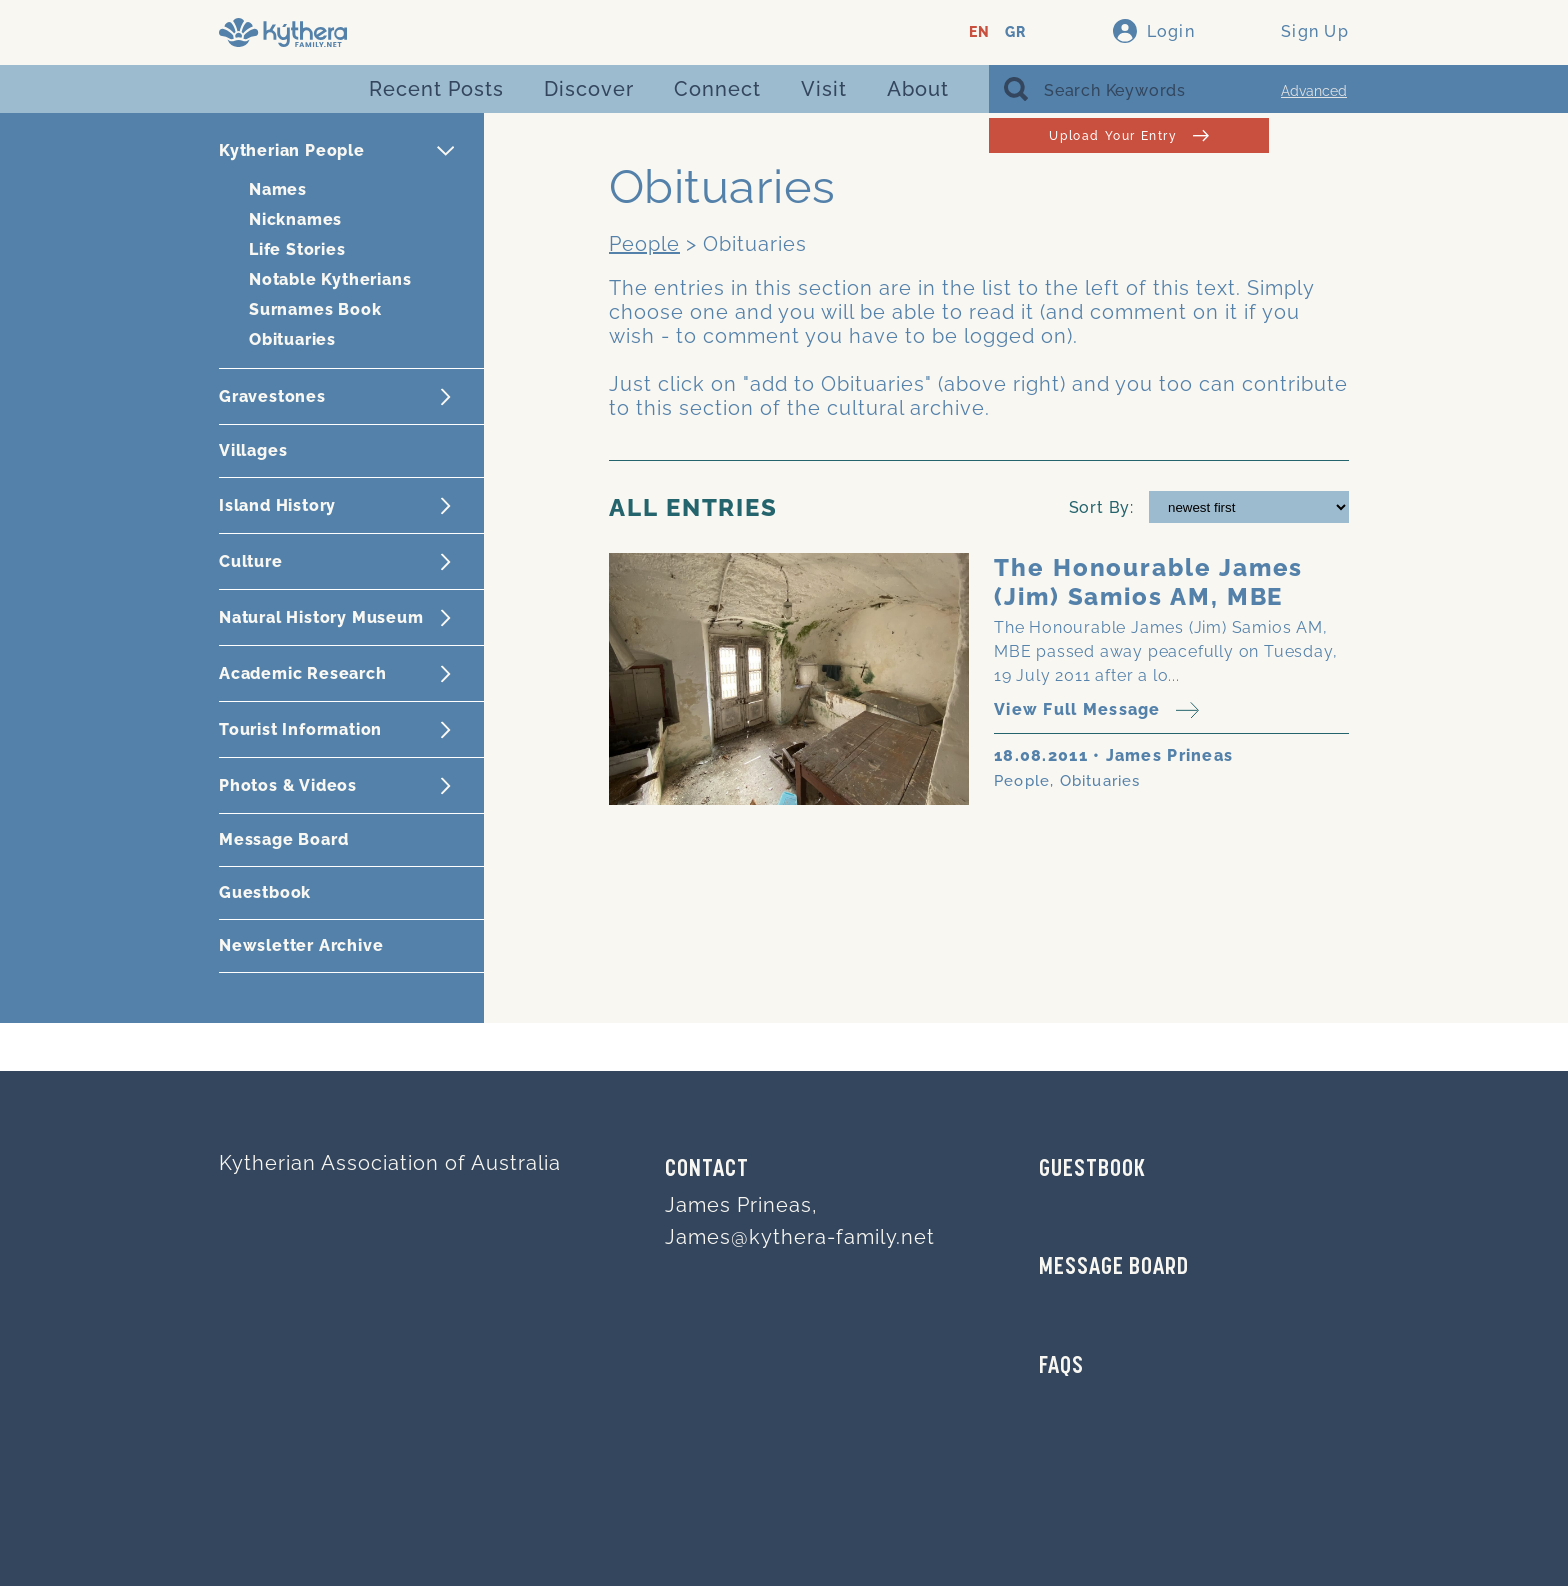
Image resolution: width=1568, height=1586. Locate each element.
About (918, 89)
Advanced (1314, 91)
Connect (717, 89)
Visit (824, 89)
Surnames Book (315, 309)
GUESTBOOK (1092, 1170)
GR (1015, 32)
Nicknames (295, 219)
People (644, 244)
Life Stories (297, 249)
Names (278, 189)
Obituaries (292, 339)
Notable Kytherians (330, 279)
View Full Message (1096, 710)
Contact (707, 1170)
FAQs (1061, 1367)
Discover (589, 89)
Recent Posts (436, 89)
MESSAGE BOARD (1114, 1268)
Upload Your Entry (1128, 135)
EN (979, 32)
